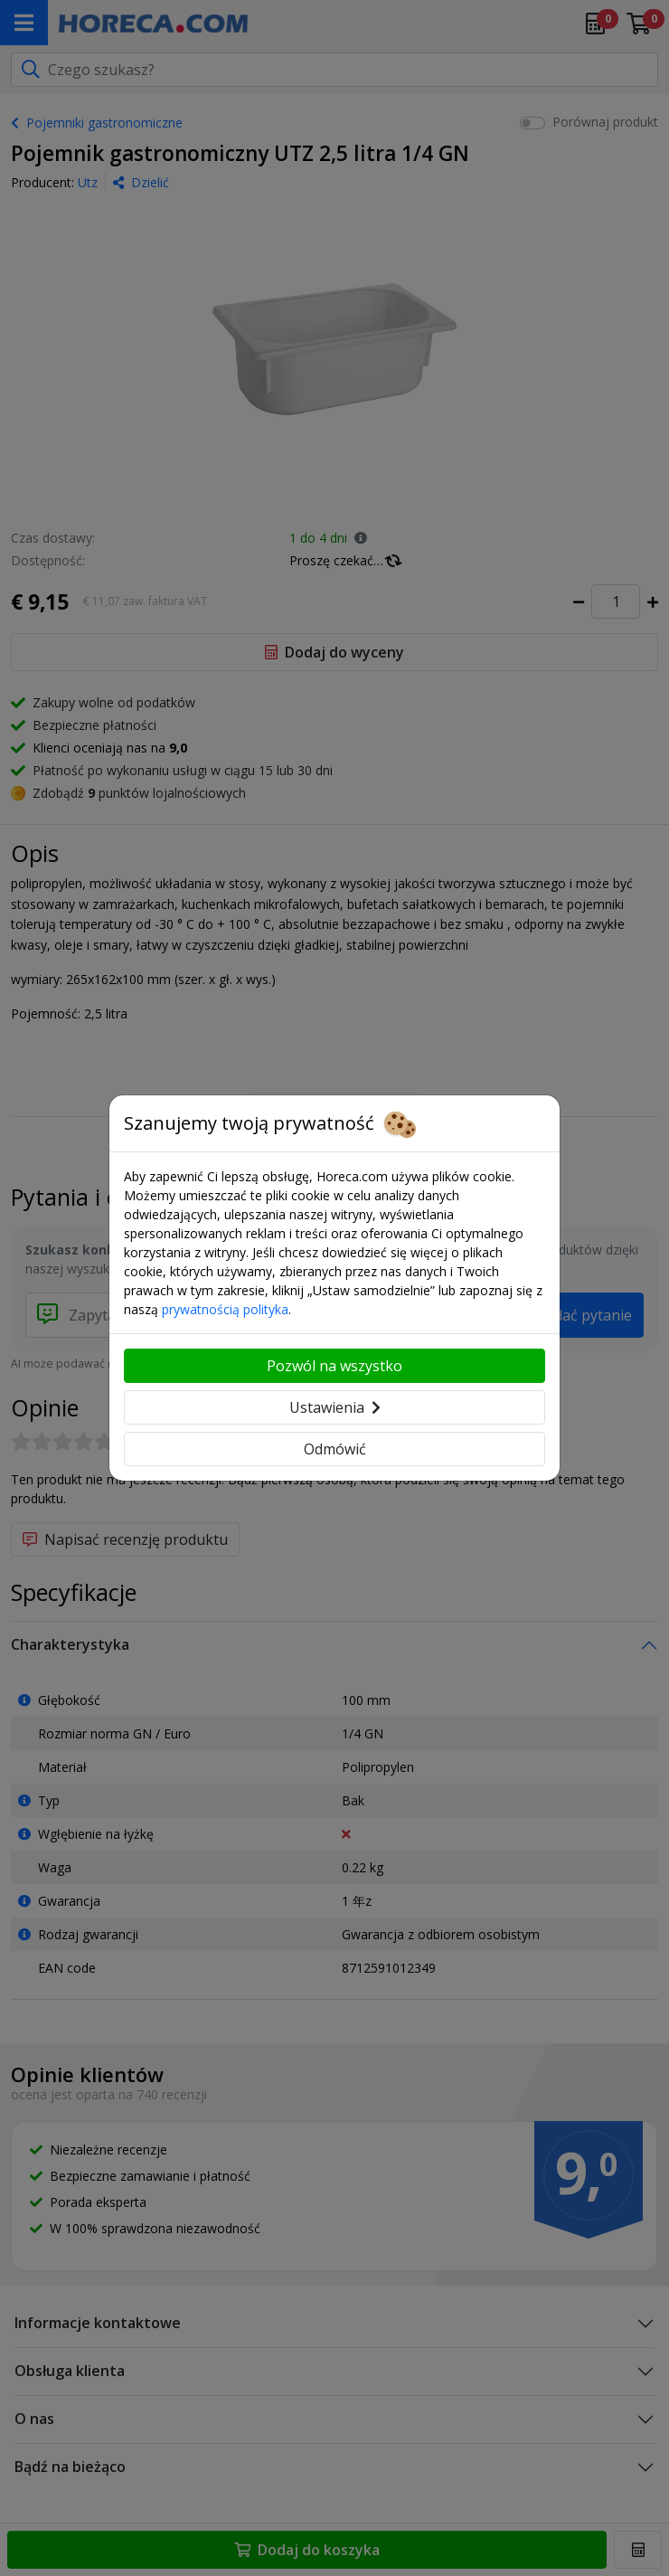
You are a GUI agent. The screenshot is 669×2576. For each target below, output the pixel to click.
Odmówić (335, 1449)
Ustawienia (335, 1407)
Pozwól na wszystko (334, 1366)
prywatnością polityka (225, 1309)
